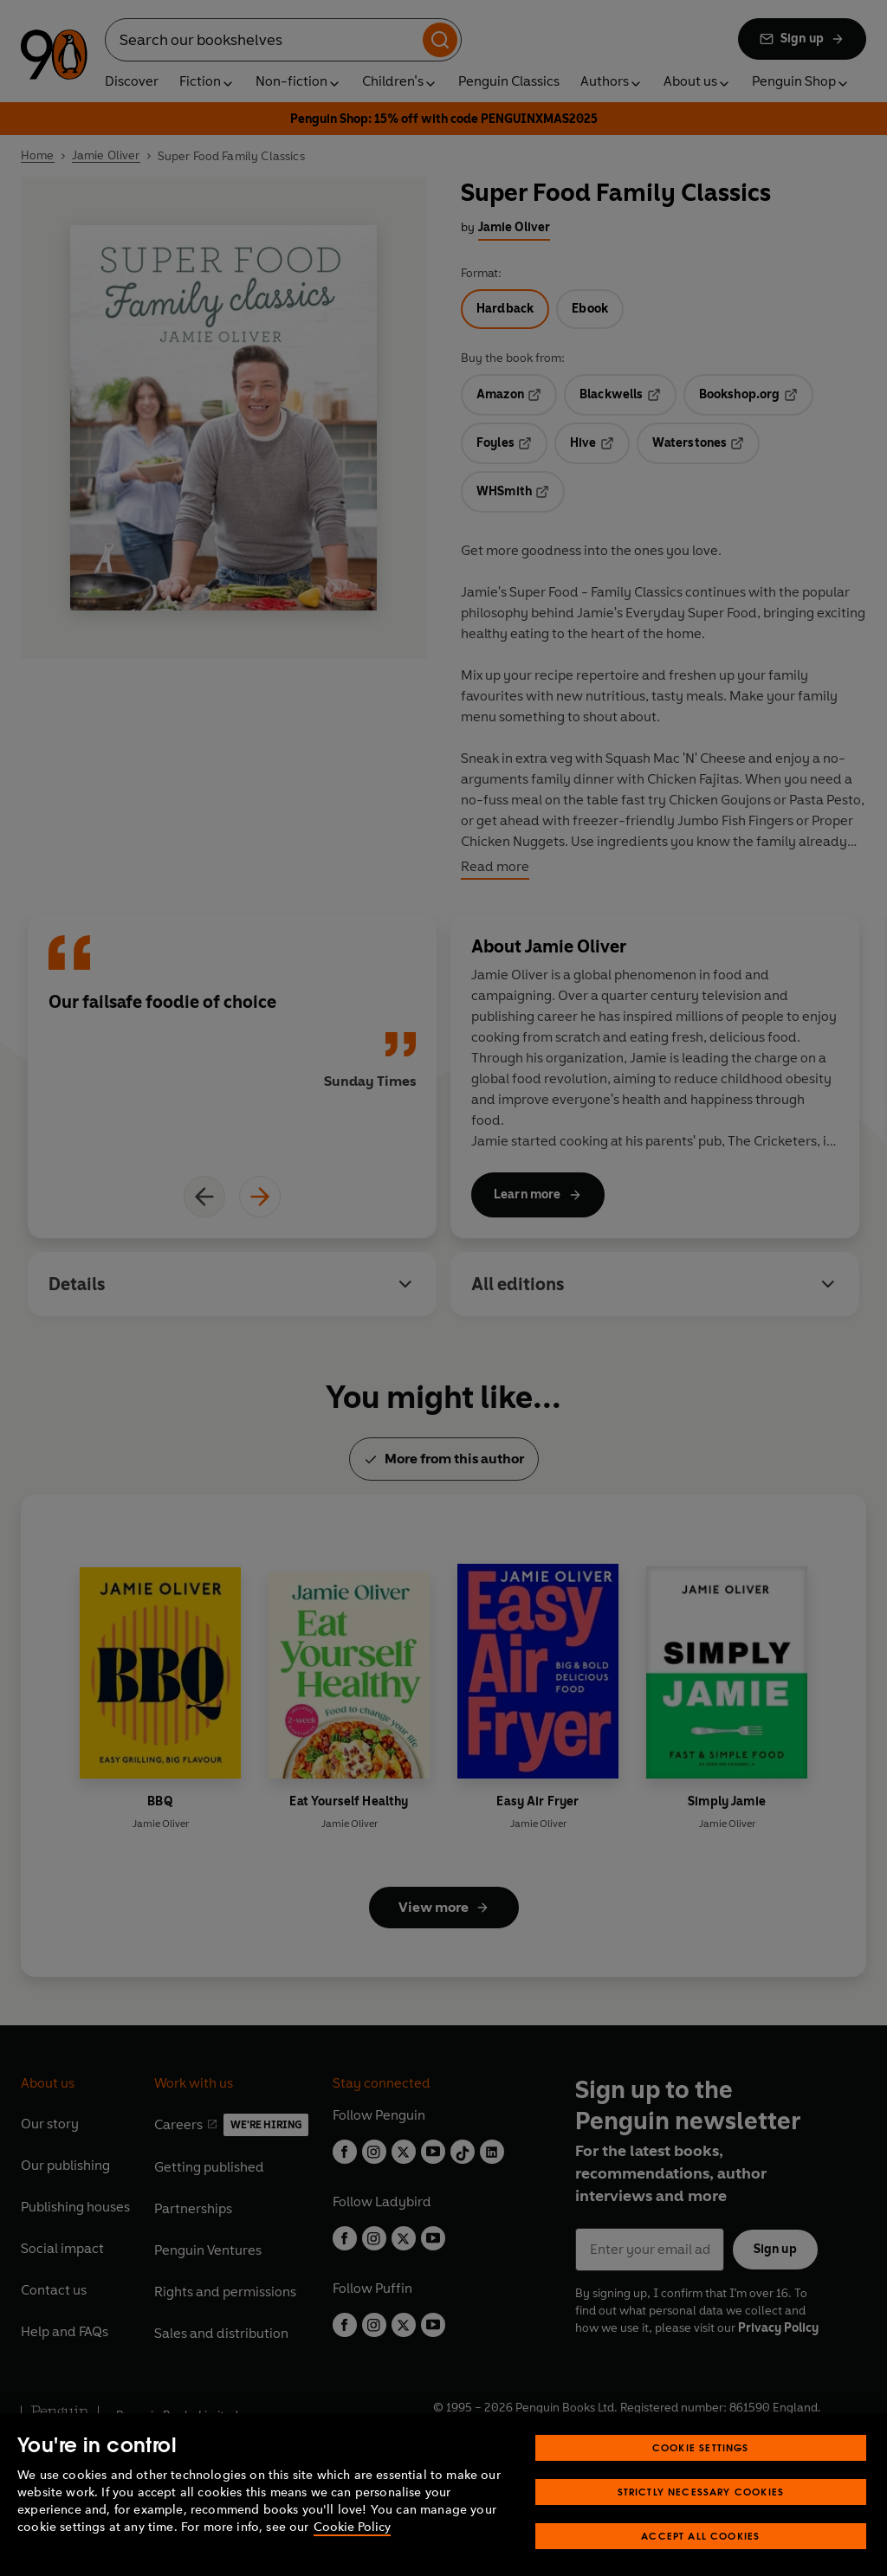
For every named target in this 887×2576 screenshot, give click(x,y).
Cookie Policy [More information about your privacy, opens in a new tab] (352, 2551)
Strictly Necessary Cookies (701, 2515)
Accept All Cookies (700, 2559)
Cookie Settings (700, 2471)
